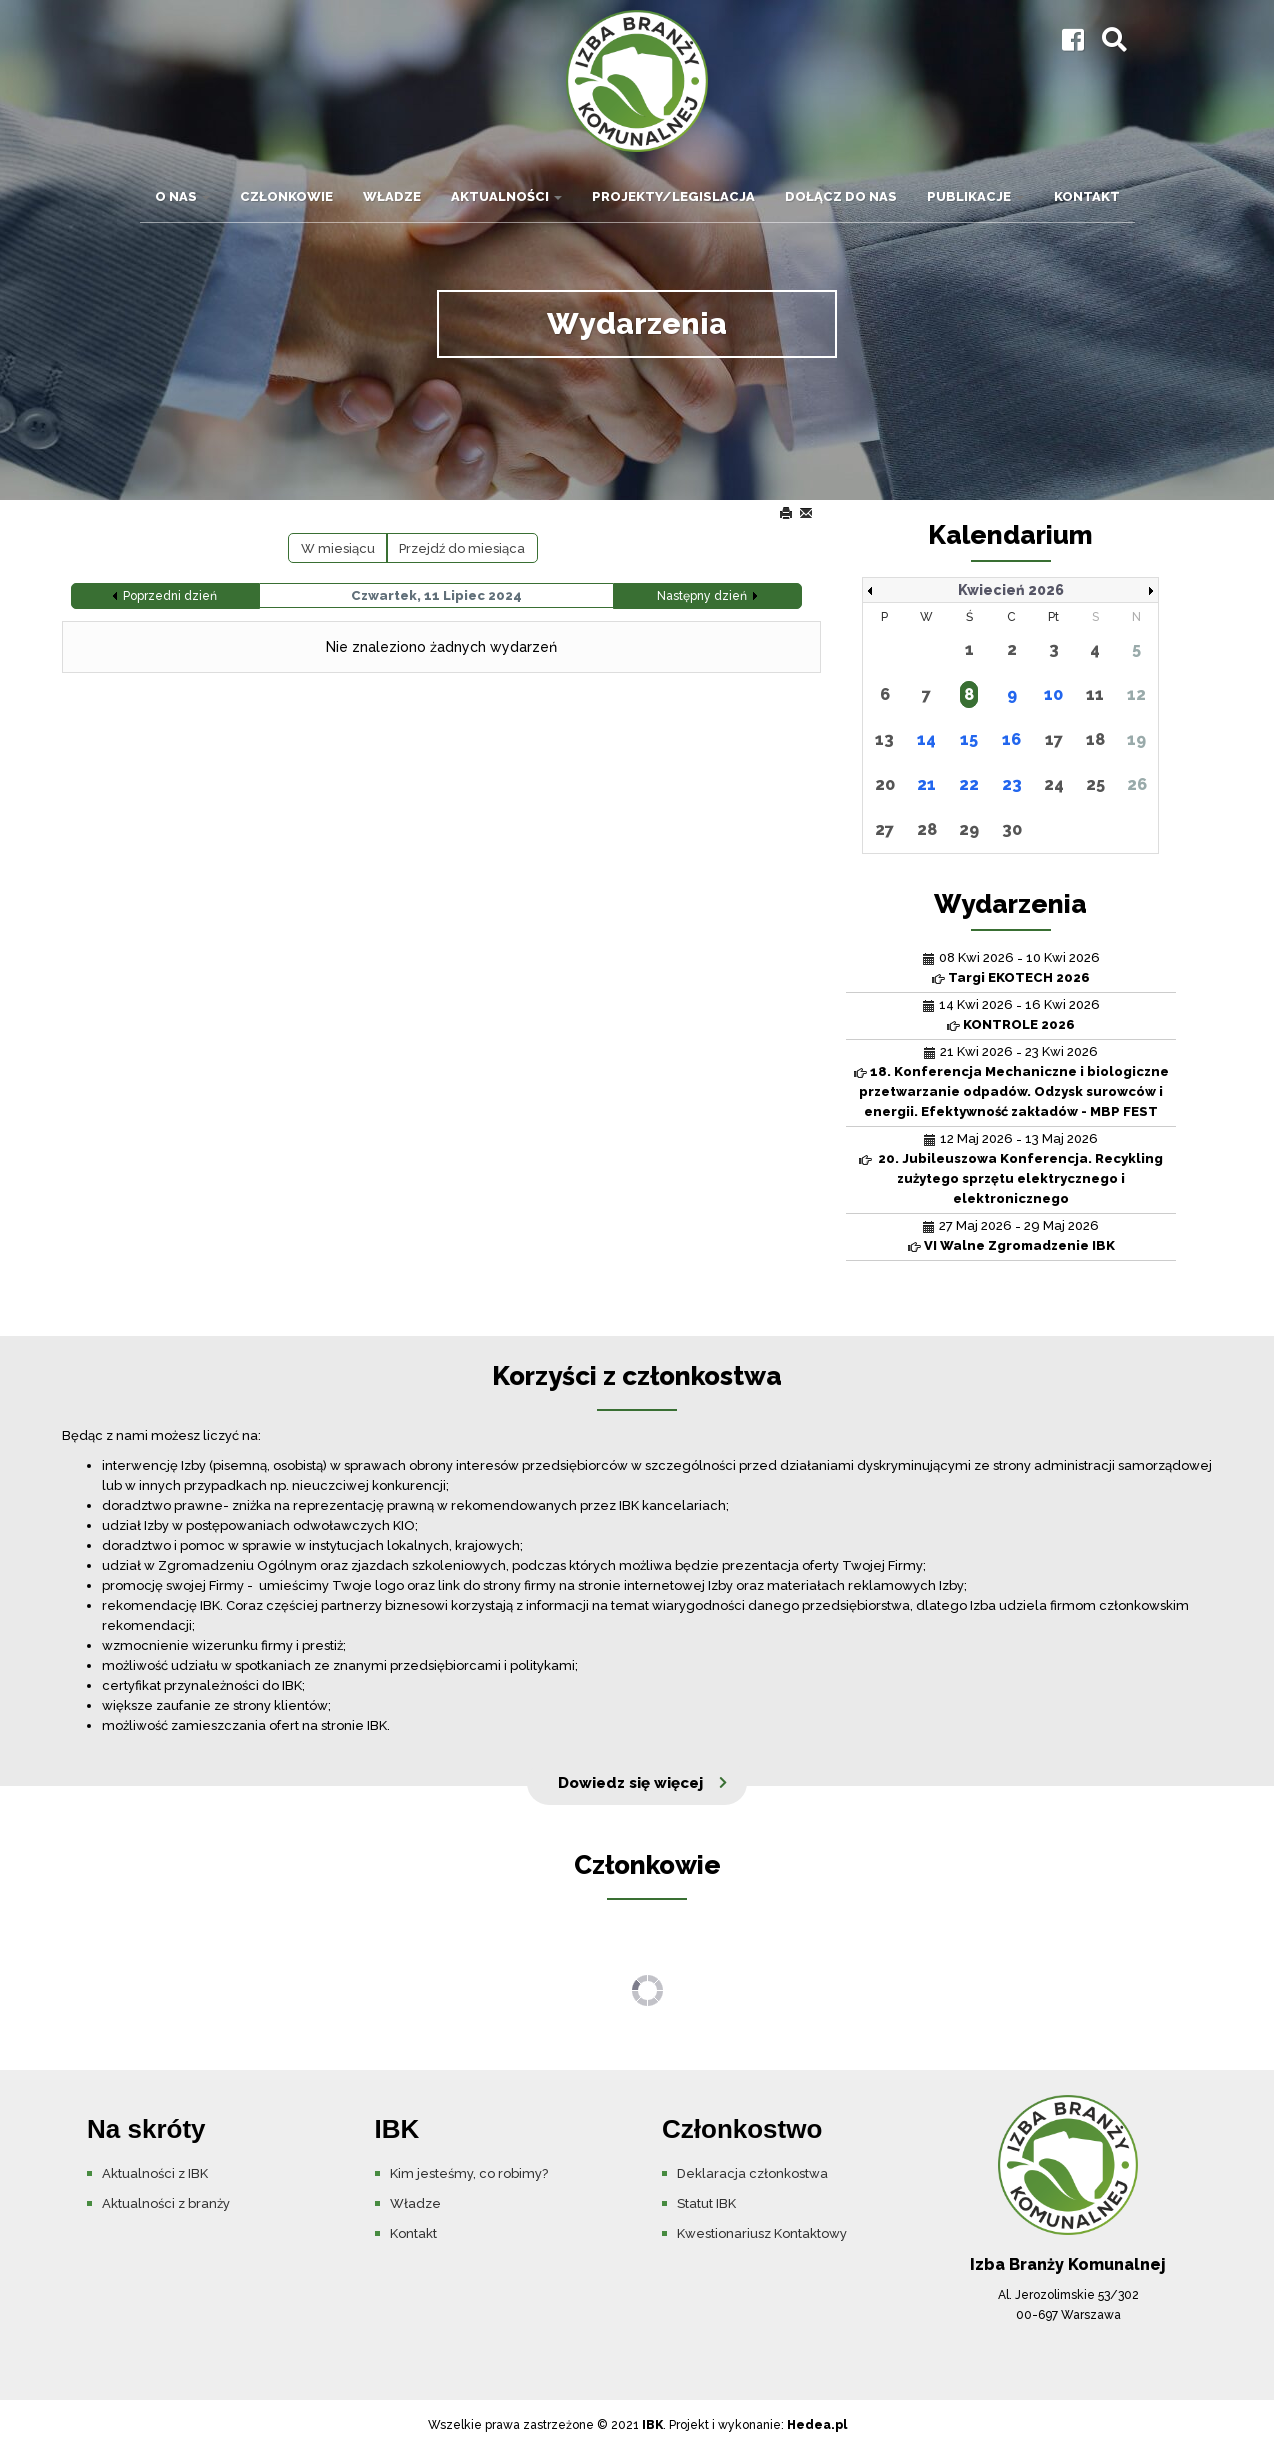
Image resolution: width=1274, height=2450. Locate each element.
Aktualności (506, 196)
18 (1095, 739)
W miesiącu (338, 548)
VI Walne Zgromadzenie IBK (1019, 1245)
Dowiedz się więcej (630, 1783)
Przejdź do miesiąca (462, 548)
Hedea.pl (817, 2425)
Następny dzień (702, 596)
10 (1053, 694)
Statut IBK (706, 2203)
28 (927, 829)
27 (884, 829)
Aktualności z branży (166, 2203)
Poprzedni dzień (170, 596)
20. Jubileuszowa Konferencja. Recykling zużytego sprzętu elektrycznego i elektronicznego (1019, 1178)
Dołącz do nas (841, 196)
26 (1137, 784)
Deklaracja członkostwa (752, 2173)
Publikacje (975, 196)
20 (885, 784)
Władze (392, 196)
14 (926, 739)
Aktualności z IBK (155, 2173)
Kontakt (1087, 196)
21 (926, 784)
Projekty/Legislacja (673, 196)
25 (1095, 784)
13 (884, 739)
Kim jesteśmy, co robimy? (469, 2173)
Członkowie (286, 196)
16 (1011, 739)
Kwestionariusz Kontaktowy (762, 2233)
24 (1054, 784)
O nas (182, 196)
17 (1054, 739)
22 (969, 784)
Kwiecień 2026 (1011, 590)
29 (969, 829)
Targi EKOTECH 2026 (1019, 977)
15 (969, 739)
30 (1012, 829)
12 (1136, 694)
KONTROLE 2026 (1019, 1024)
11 (1095, 694)
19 (1136, 739)
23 (1012, 784)
